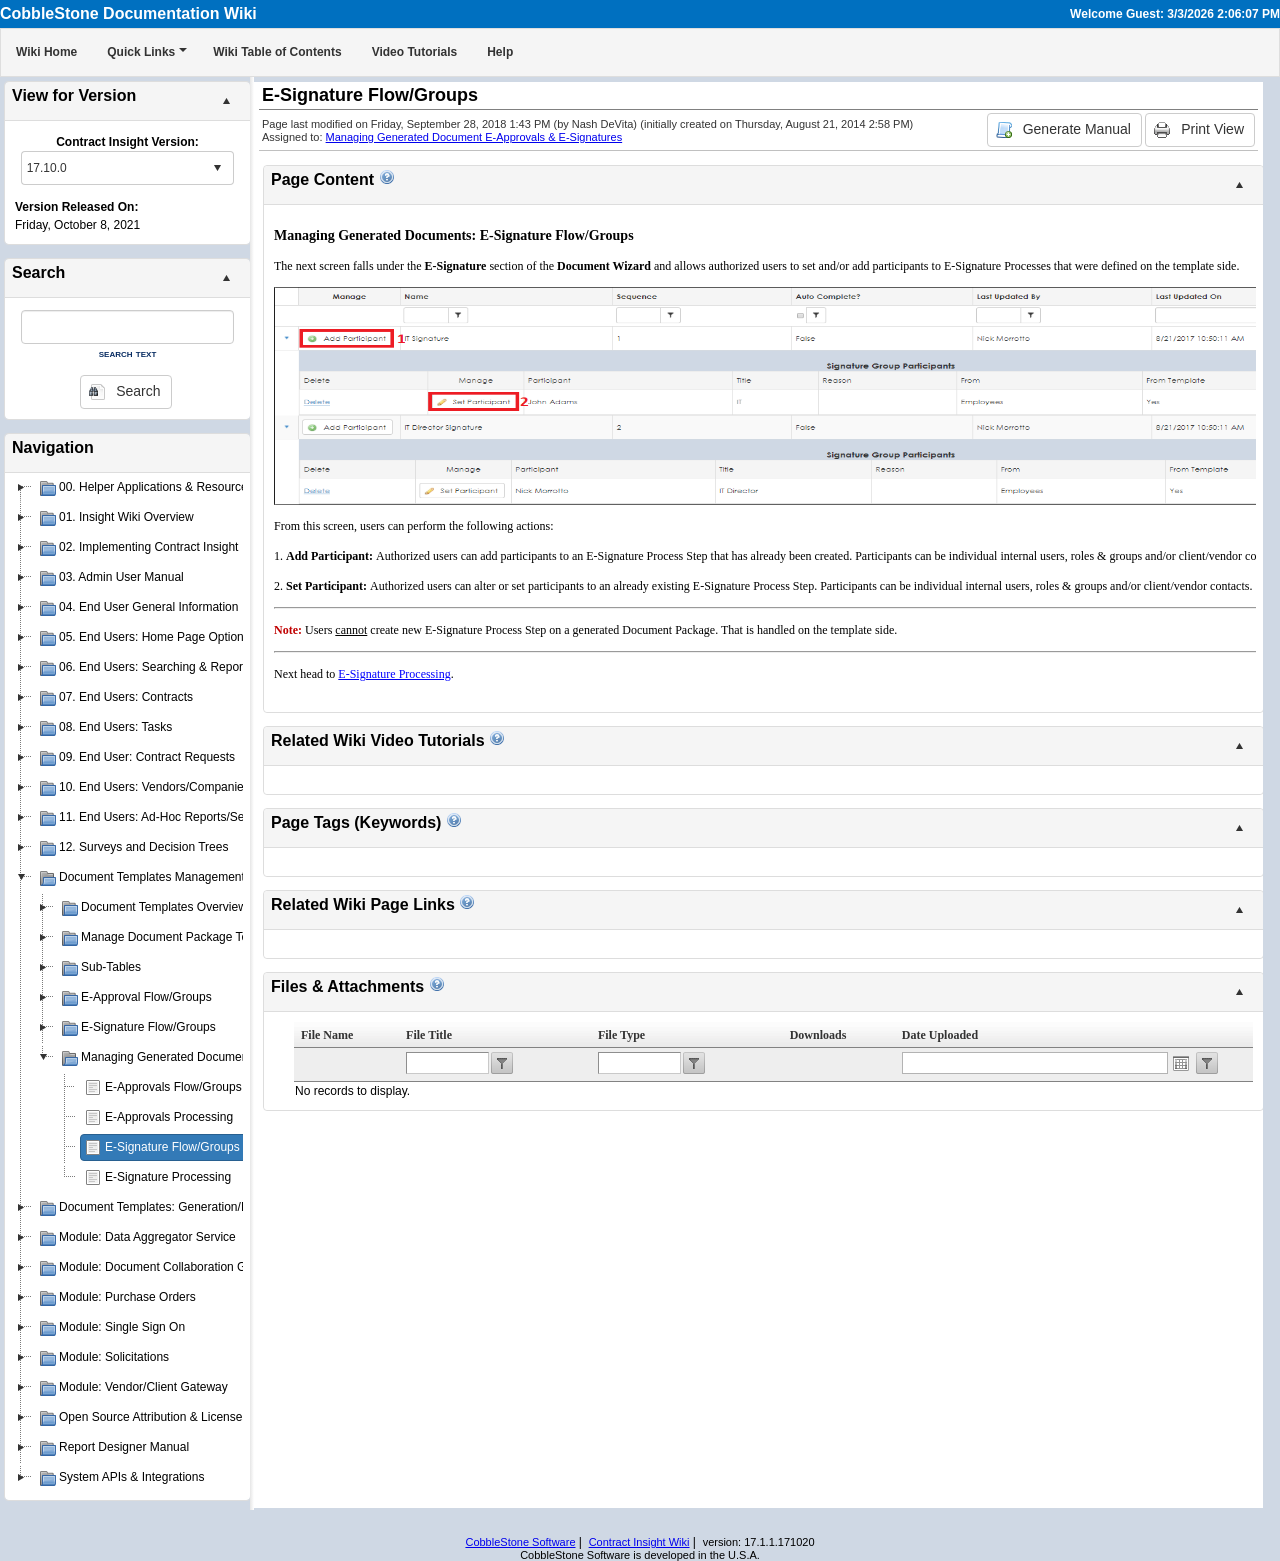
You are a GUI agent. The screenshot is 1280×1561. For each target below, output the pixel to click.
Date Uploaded (940, 1035)
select (217, 168)
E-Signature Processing (168, 1177)
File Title (429, 1035)
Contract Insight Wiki (639, 1542)
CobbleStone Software (520, 1542)
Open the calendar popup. (1181, 1063)
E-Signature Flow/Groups (172, 1147)
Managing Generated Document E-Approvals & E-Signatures (474, 137)
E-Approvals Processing (169, 1117)
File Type (621, 1035)
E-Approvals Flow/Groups (173, 1087)
